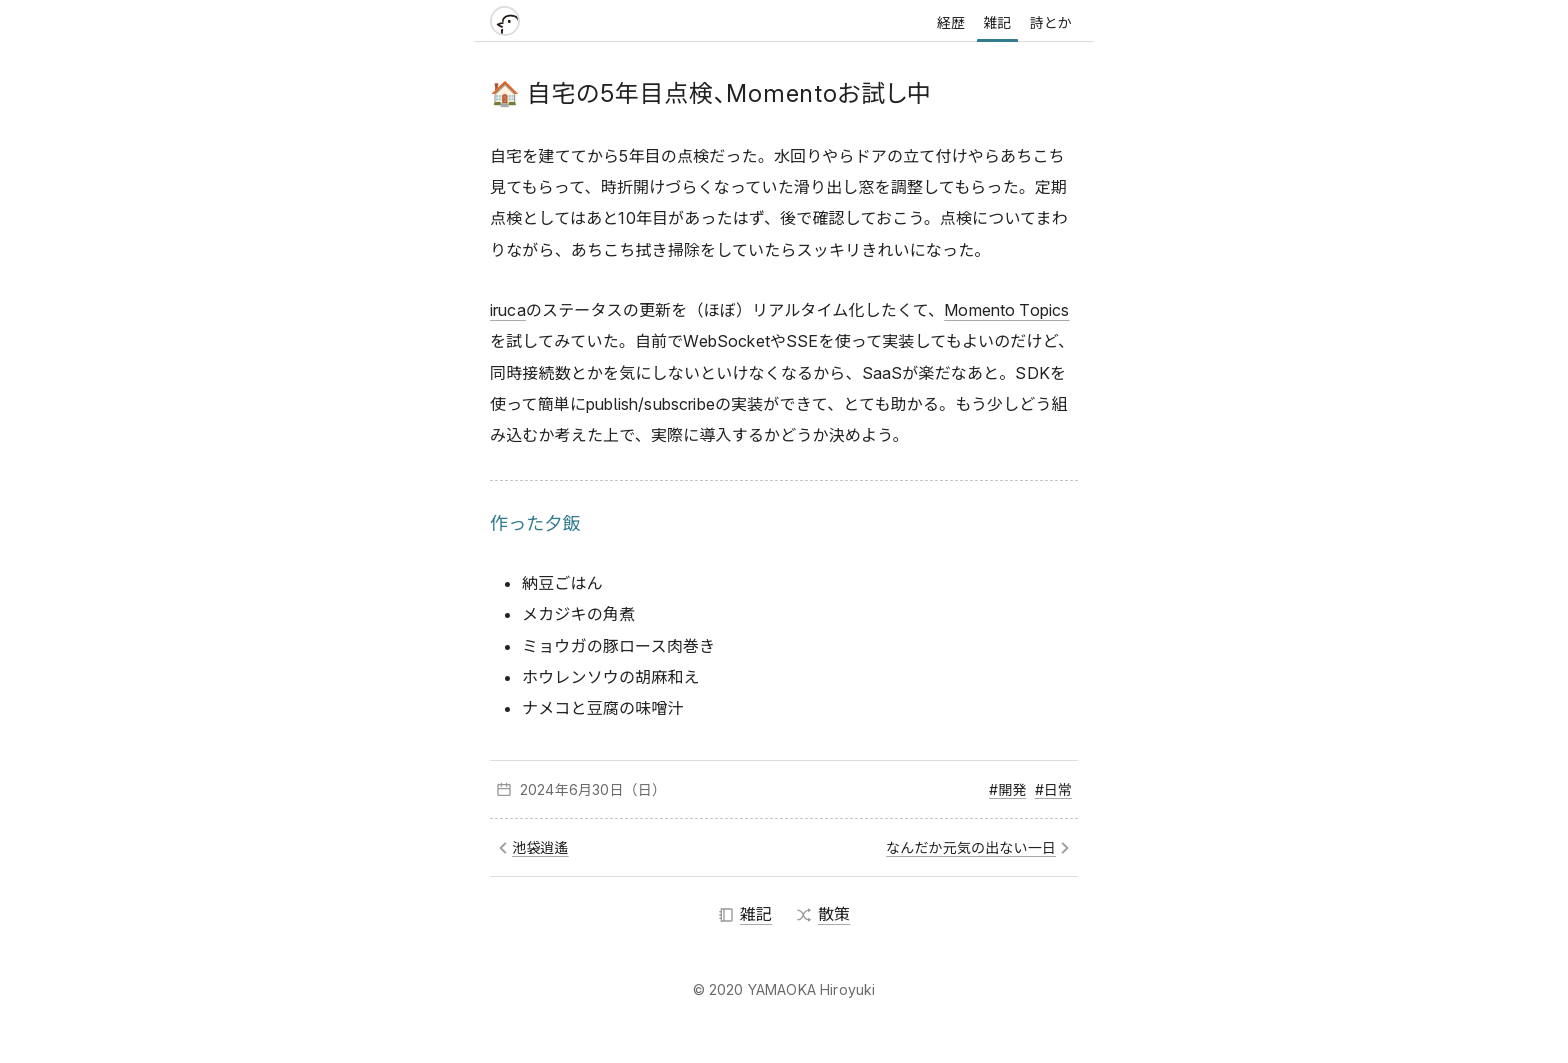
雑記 (997, 22)
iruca (508, 310)
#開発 (1007, 789)
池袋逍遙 (540, 847)
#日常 (1053, 789)
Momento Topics (1006, 310)
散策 (823, 914)
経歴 (951, 22)
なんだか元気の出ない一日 (971, 847)
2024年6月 (556, 789)
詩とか (1051, 22)
